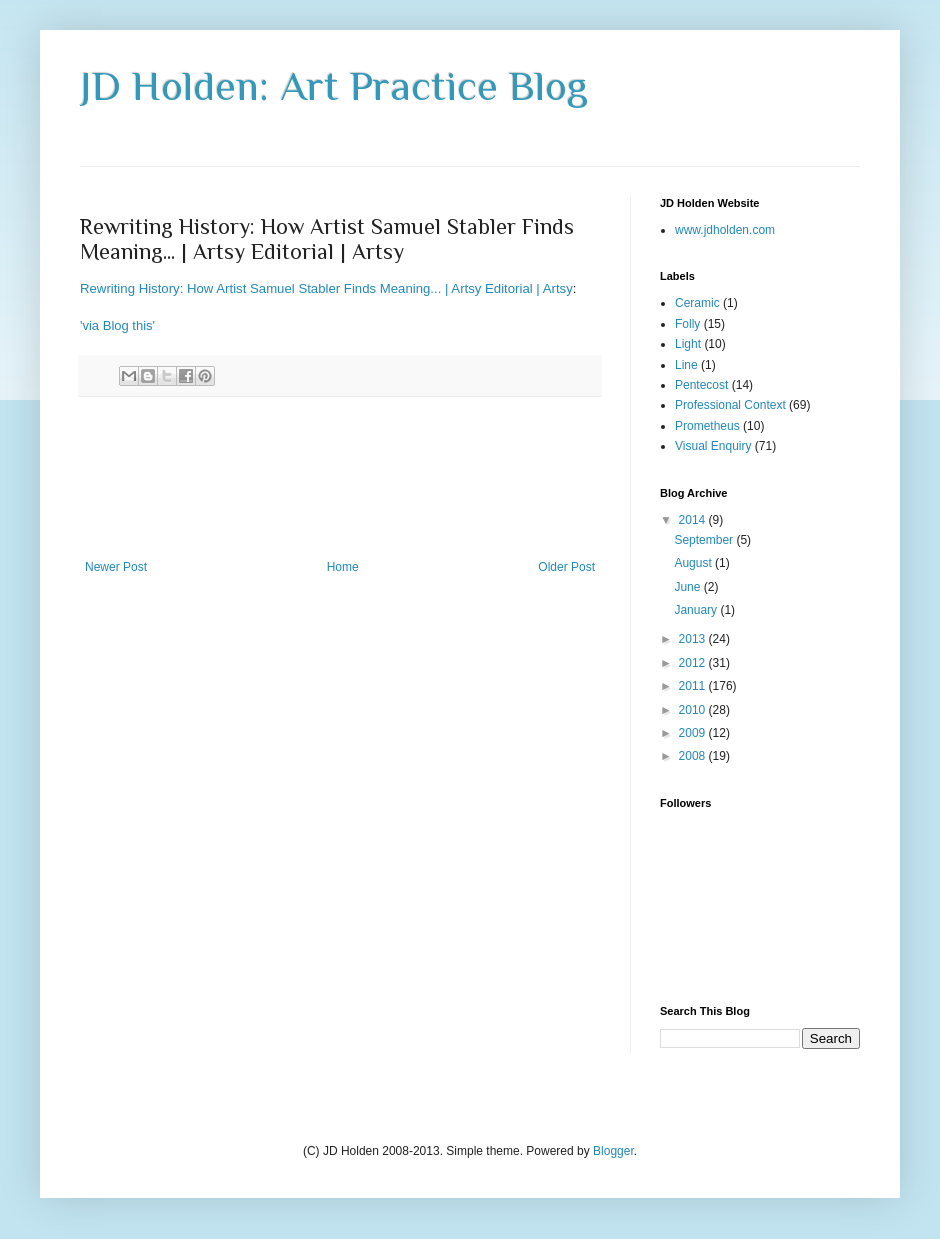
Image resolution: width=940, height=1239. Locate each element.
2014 (694, 520)
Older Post (566, 567)
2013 (694, 639)
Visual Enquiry (713, 446)
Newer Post (116, 567)
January (697, 610)
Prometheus (707, 426)
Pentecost (701, 385)
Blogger (613, 1151)
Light (688, 344)
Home (343, 567)
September (705, 540)
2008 (694, 756)
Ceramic (697, 303)
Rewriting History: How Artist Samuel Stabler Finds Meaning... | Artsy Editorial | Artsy (326, 288)
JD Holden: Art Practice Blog (334, 85)
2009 (694, 733)
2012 (694, 663)
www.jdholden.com (725, 230)
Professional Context (730, 405)
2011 (694, 686)
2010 (694, 710)
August (694, 563)
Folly (687, 324)
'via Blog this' (117, 325)
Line (686, 365)
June (688, 587)
